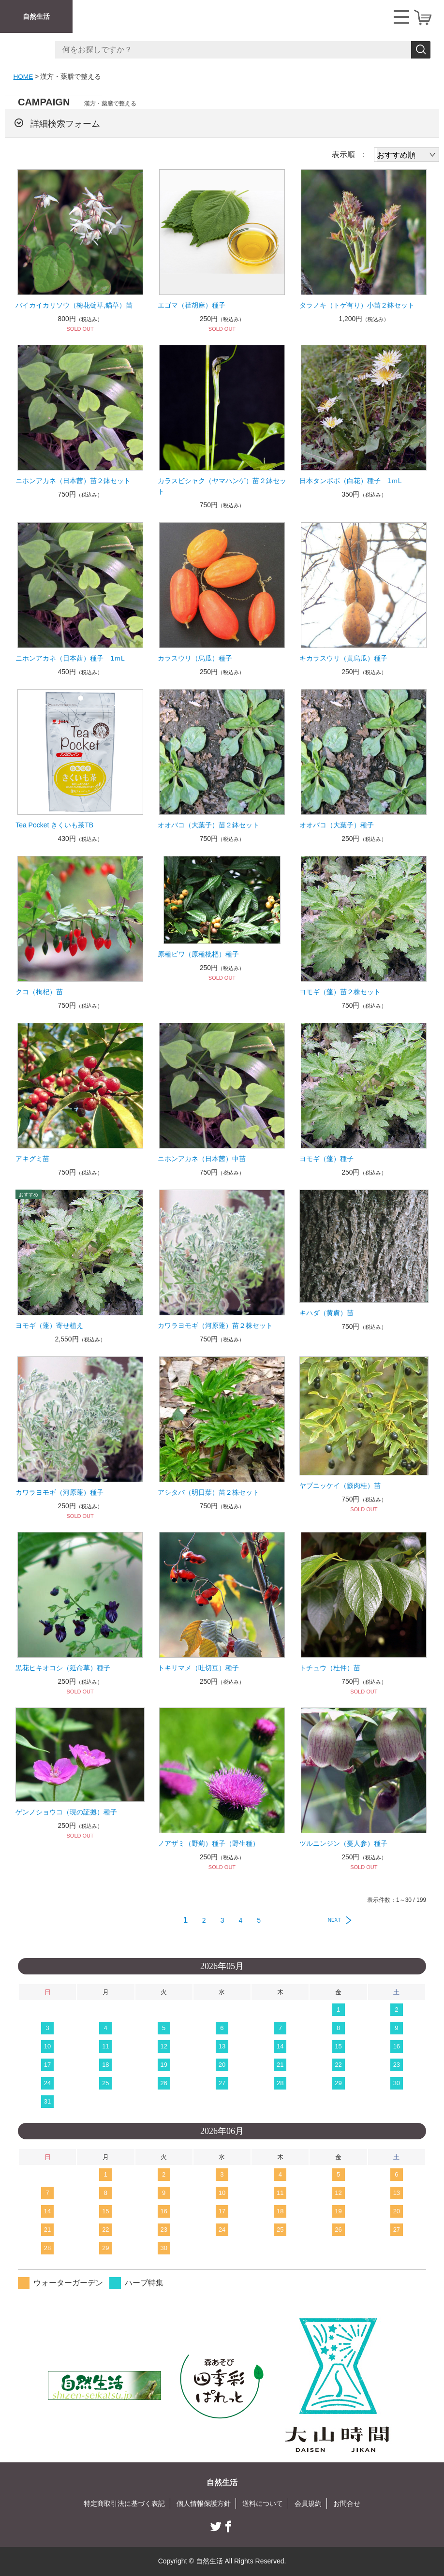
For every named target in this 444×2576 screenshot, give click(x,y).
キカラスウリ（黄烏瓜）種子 (343, 658)
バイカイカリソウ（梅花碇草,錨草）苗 (74, 305)
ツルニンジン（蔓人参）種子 (343, 1843)
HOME (24, 76)
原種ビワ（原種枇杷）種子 (198, 954)
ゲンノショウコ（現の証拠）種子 (66, 1812)
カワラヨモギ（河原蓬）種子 (59, 1492)
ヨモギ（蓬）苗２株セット (340, 992)
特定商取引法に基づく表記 (124, 2503)
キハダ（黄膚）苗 (326, 1313)
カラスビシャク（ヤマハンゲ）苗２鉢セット (222, 486)
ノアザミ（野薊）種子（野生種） (208, 1843)
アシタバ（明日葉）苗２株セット (208, 1492)
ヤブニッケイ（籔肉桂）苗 (340, 1485)
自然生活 (36, 16)
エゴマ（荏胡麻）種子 (191, 305)
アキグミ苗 (32, 1159)
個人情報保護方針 (204, 2503)
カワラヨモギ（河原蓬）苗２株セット (215, 1325)
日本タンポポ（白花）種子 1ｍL (350, 481)
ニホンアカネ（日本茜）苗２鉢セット (73, 481)
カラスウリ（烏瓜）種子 (195, 658)
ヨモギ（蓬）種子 (326, 1159)
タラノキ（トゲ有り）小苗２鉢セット (356, 305)
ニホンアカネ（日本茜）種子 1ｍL (70, 658)
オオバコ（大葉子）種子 (336, 825)
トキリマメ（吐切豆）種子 (198, 1668)
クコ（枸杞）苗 (39, 992)
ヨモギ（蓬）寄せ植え (49, 1325)
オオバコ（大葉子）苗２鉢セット (208, 825)
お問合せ (346, 2503)
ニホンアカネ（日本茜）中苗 (202, 1159)
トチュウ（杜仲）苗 (329, 1668)
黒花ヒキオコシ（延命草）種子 (62, 1668)
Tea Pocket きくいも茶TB (54, 825)
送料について (262, 2503)
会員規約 (308, 2503)
